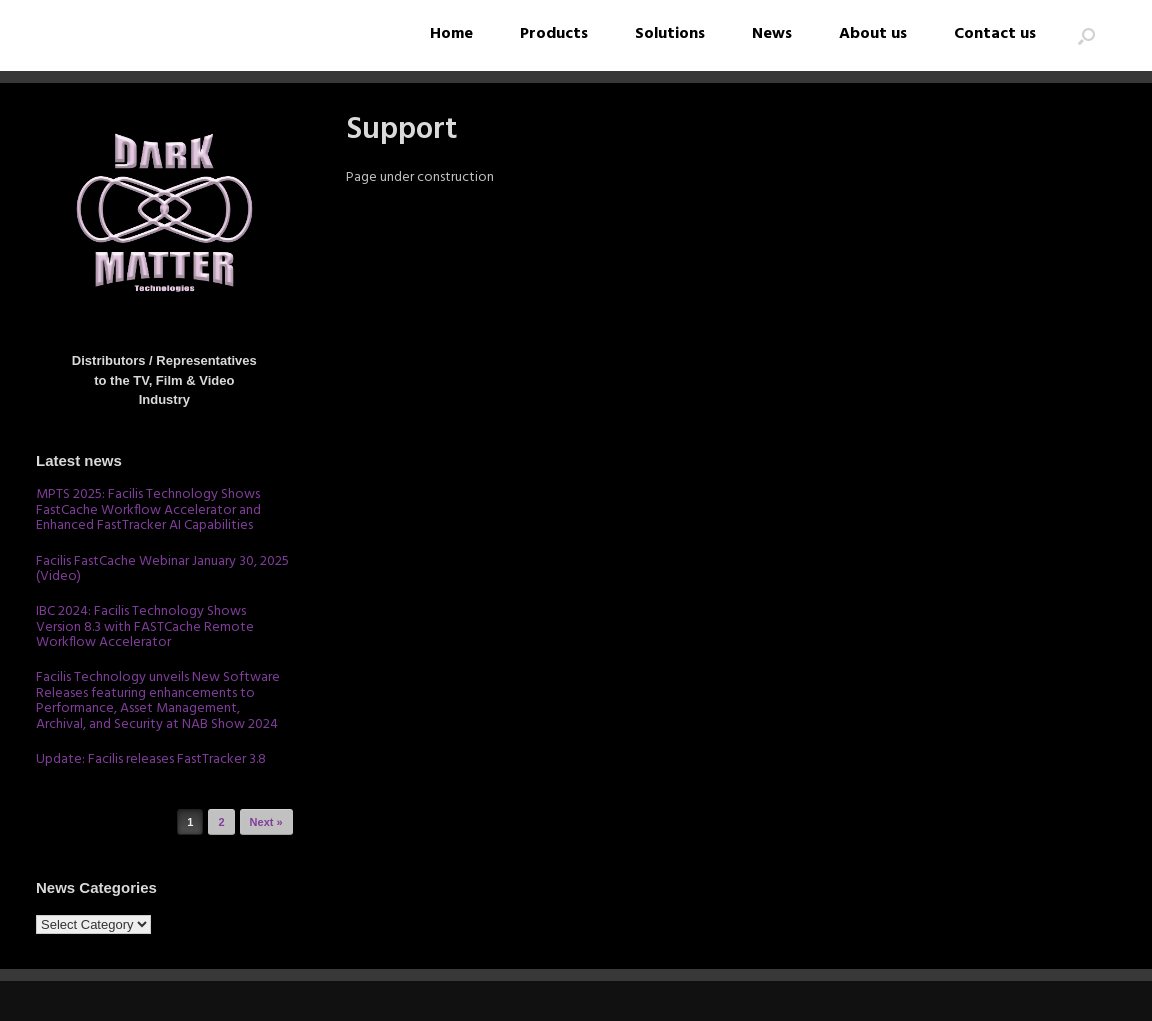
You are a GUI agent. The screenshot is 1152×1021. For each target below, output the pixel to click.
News (772, 34)
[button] (1086, 35)
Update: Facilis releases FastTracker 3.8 (151, 759)
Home (451, 34)
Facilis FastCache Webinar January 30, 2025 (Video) (162, 569)
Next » (266, 822)
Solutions (670, 34)
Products (554, 34)
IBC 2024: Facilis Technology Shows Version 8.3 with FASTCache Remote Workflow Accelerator (145, 627)
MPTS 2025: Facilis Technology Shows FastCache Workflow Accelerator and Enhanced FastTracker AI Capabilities (148, 510)
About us (873, 34)
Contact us (995, 34)
